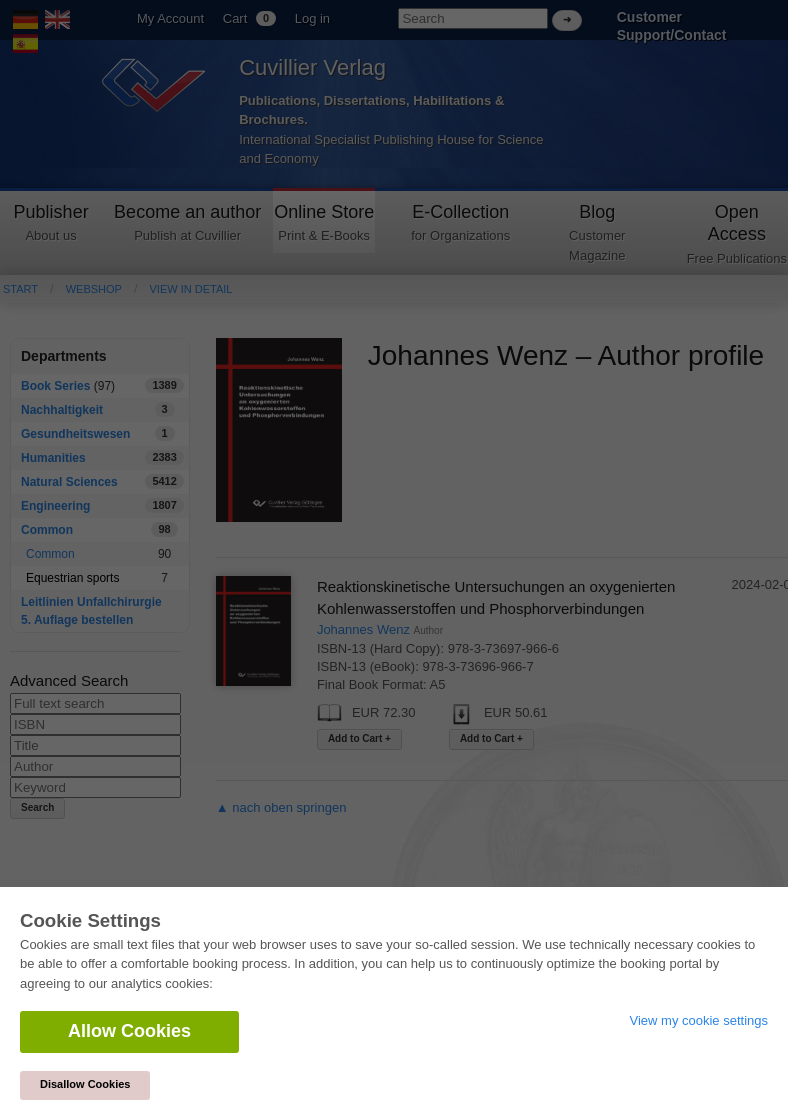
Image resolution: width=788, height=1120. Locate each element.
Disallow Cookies (85, 1084)
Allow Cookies (129, 1031)
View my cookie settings (699, 1020)
